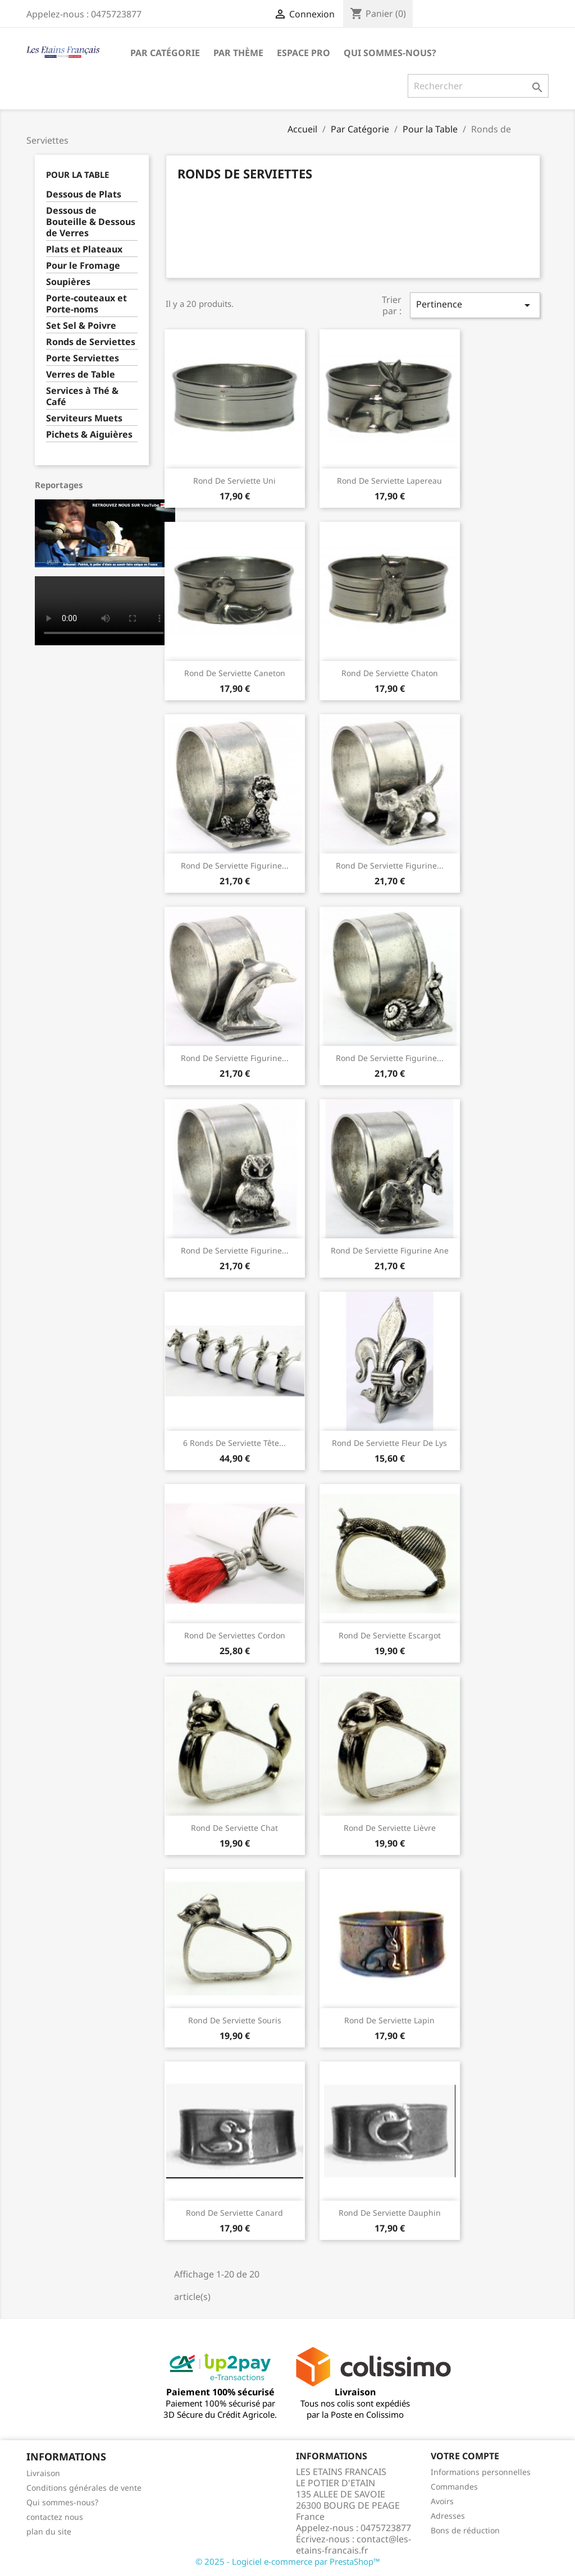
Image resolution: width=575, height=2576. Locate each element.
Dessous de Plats (83, 194)
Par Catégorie (165, 53)
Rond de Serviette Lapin (389, 2020)
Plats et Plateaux (84, 249)
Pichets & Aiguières (89, 434)
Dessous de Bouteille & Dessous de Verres (90, 222)
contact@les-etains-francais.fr (353, 2544)
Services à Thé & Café (82, 396)
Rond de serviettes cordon (234, 1635)
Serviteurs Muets (84, 418)
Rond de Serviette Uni (234, 480)
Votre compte (465, 2456)
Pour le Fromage (83, 266)
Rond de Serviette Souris (234, 2020)
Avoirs (442, 2501)
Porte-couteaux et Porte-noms (86, 303)
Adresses (448, 2515)
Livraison (43, 2473)
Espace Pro (303, 53)
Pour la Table (77, 174)
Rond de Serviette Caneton (234, 673)
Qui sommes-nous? (390, 53)
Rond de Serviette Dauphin (390, 2212)
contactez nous (54, 2516)
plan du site (48, 2531)
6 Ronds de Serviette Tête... (234, 1443)
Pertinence (475, 305)
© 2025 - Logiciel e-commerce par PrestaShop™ (287, 2561)
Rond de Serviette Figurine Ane (390, 1250)
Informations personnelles (481, 2472)
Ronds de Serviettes (90, 342)
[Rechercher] (478, 86)
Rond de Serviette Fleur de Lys (389, 1443)
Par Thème (238, 53)
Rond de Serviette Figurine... (235, 865)
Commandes (454, 2486)
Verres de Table (80, 374)
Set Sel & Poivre (81, 326)
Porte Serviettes (82, 358)
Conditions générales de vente (84, 2487)
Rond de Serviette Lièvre (390, 1827)
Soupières (68, 282)
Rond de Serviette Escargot (390, 1635)
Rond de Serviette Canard (234, 2212)
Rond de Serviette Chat (234, 1827)
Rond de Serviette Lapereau (389, 480)
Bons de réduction (465, 2530)
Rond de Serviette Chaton (389, 673)
